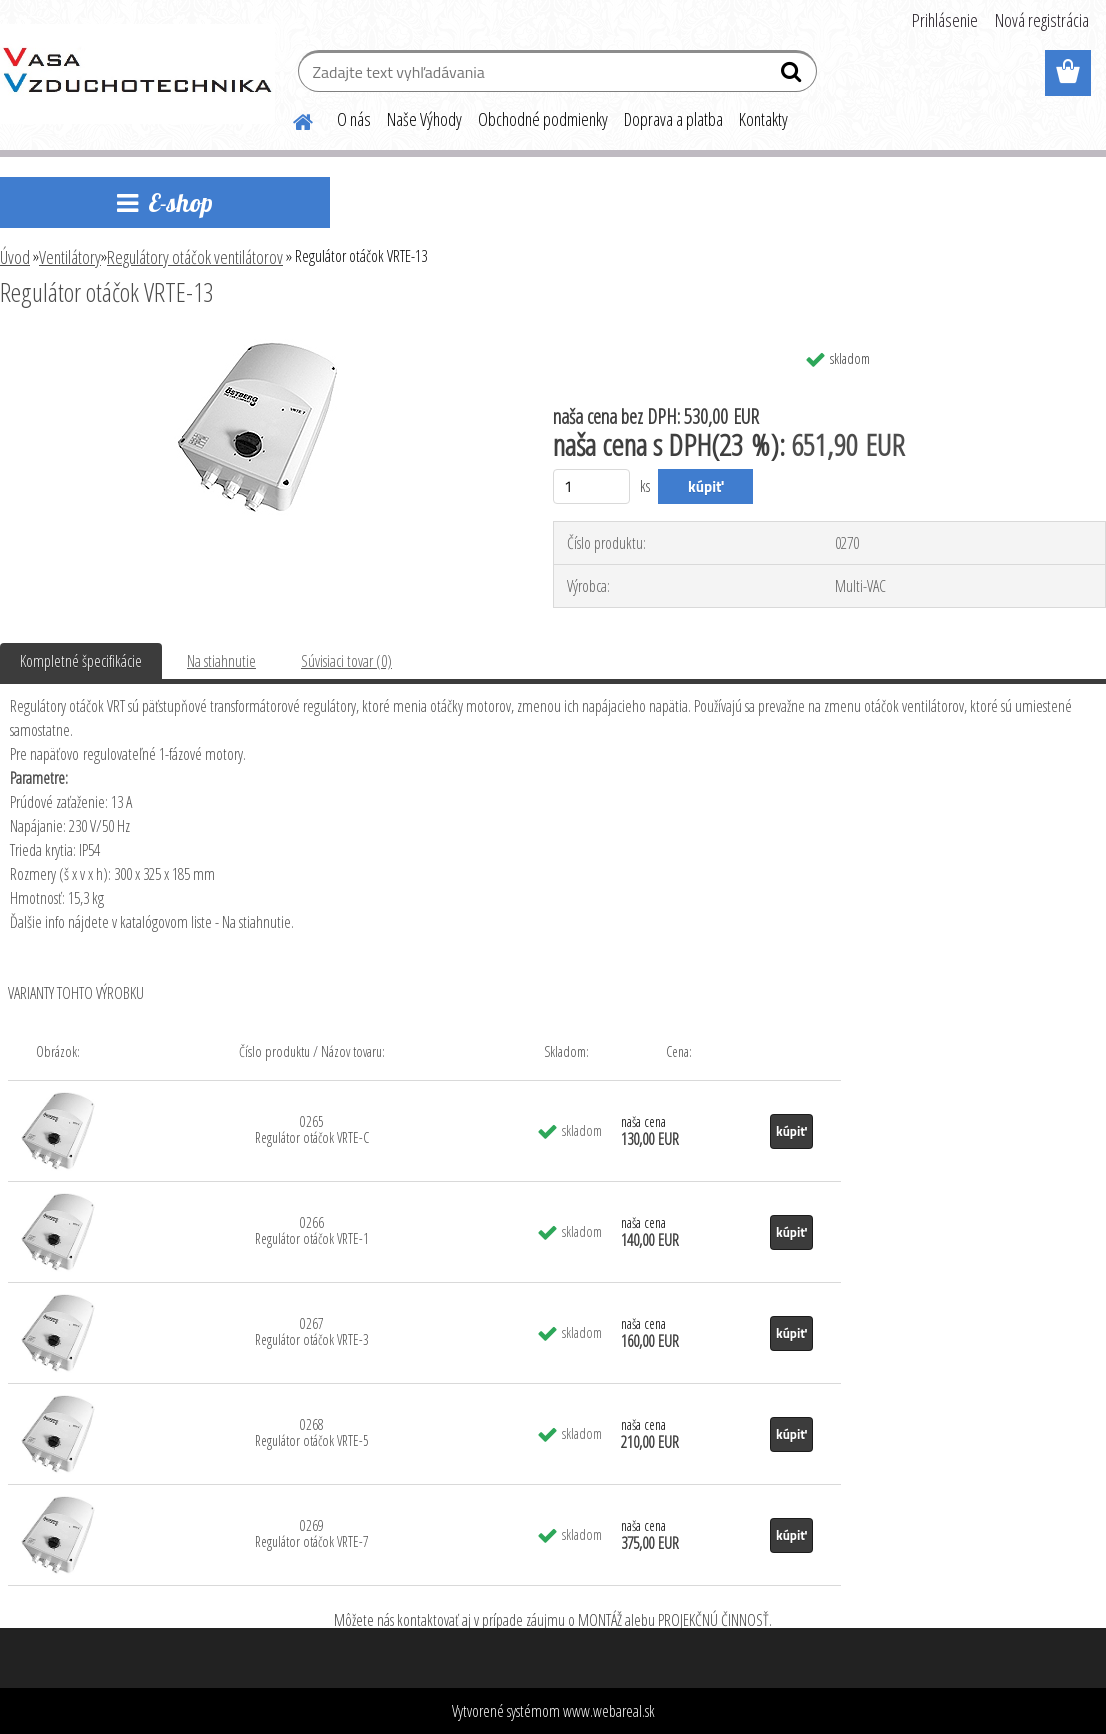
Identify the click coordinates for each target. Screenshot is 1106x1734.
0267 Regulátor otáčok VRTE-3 (312, 1331)
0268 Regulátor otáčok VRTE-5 (312, 1432)
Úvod (15, 257)
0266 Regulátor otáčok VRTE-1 (312, 1230)
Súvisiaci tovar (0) (346, 661)
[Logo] (137, 74)
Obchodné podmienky (543, 119)
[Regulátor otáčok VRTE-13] (257, 347)
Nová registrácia (1042, 20)
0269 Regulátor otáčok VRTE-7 (312, 1533)
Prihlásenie (945, 20)
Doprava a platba (673, 119)
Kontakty (763, 119)
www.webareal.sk (609, 1711)
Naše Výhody (424, 119)
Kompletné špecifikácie (81, 661)
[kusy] (591, 486)
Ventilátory (70, 257)
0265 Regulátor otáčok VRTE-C (312, 1129)
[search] (793, 76)
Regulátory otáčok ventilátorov (195, 257)
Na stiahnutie (221, 661)
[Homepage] (291, 119)
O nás (354, 119)
